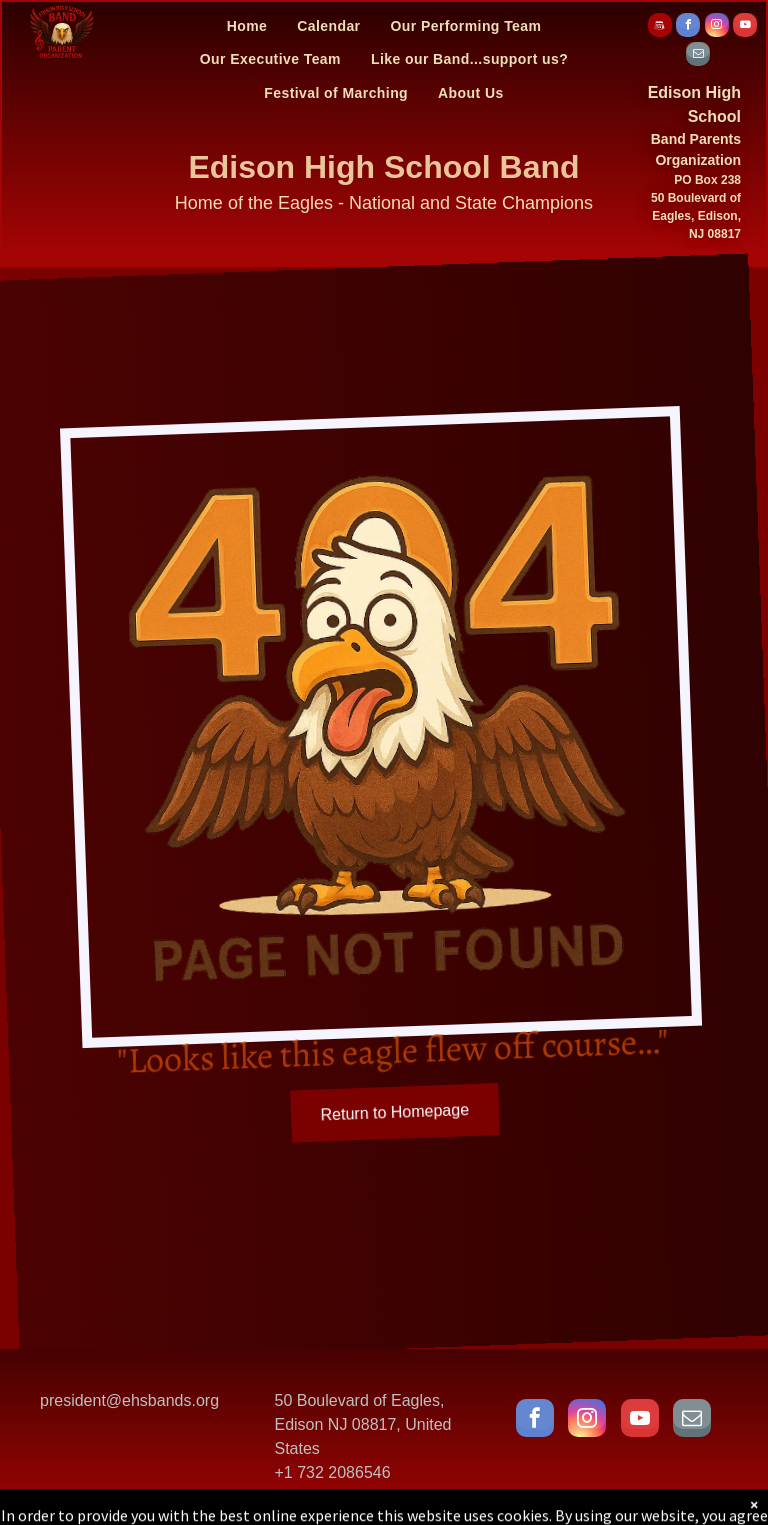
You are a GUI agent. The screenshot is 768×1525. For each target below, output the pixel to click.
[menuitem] (247, 26)
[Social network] (660, 27)
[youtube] (745, 27)
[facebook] (688, 27)
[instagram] (717, 27)
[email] (698, 56)
